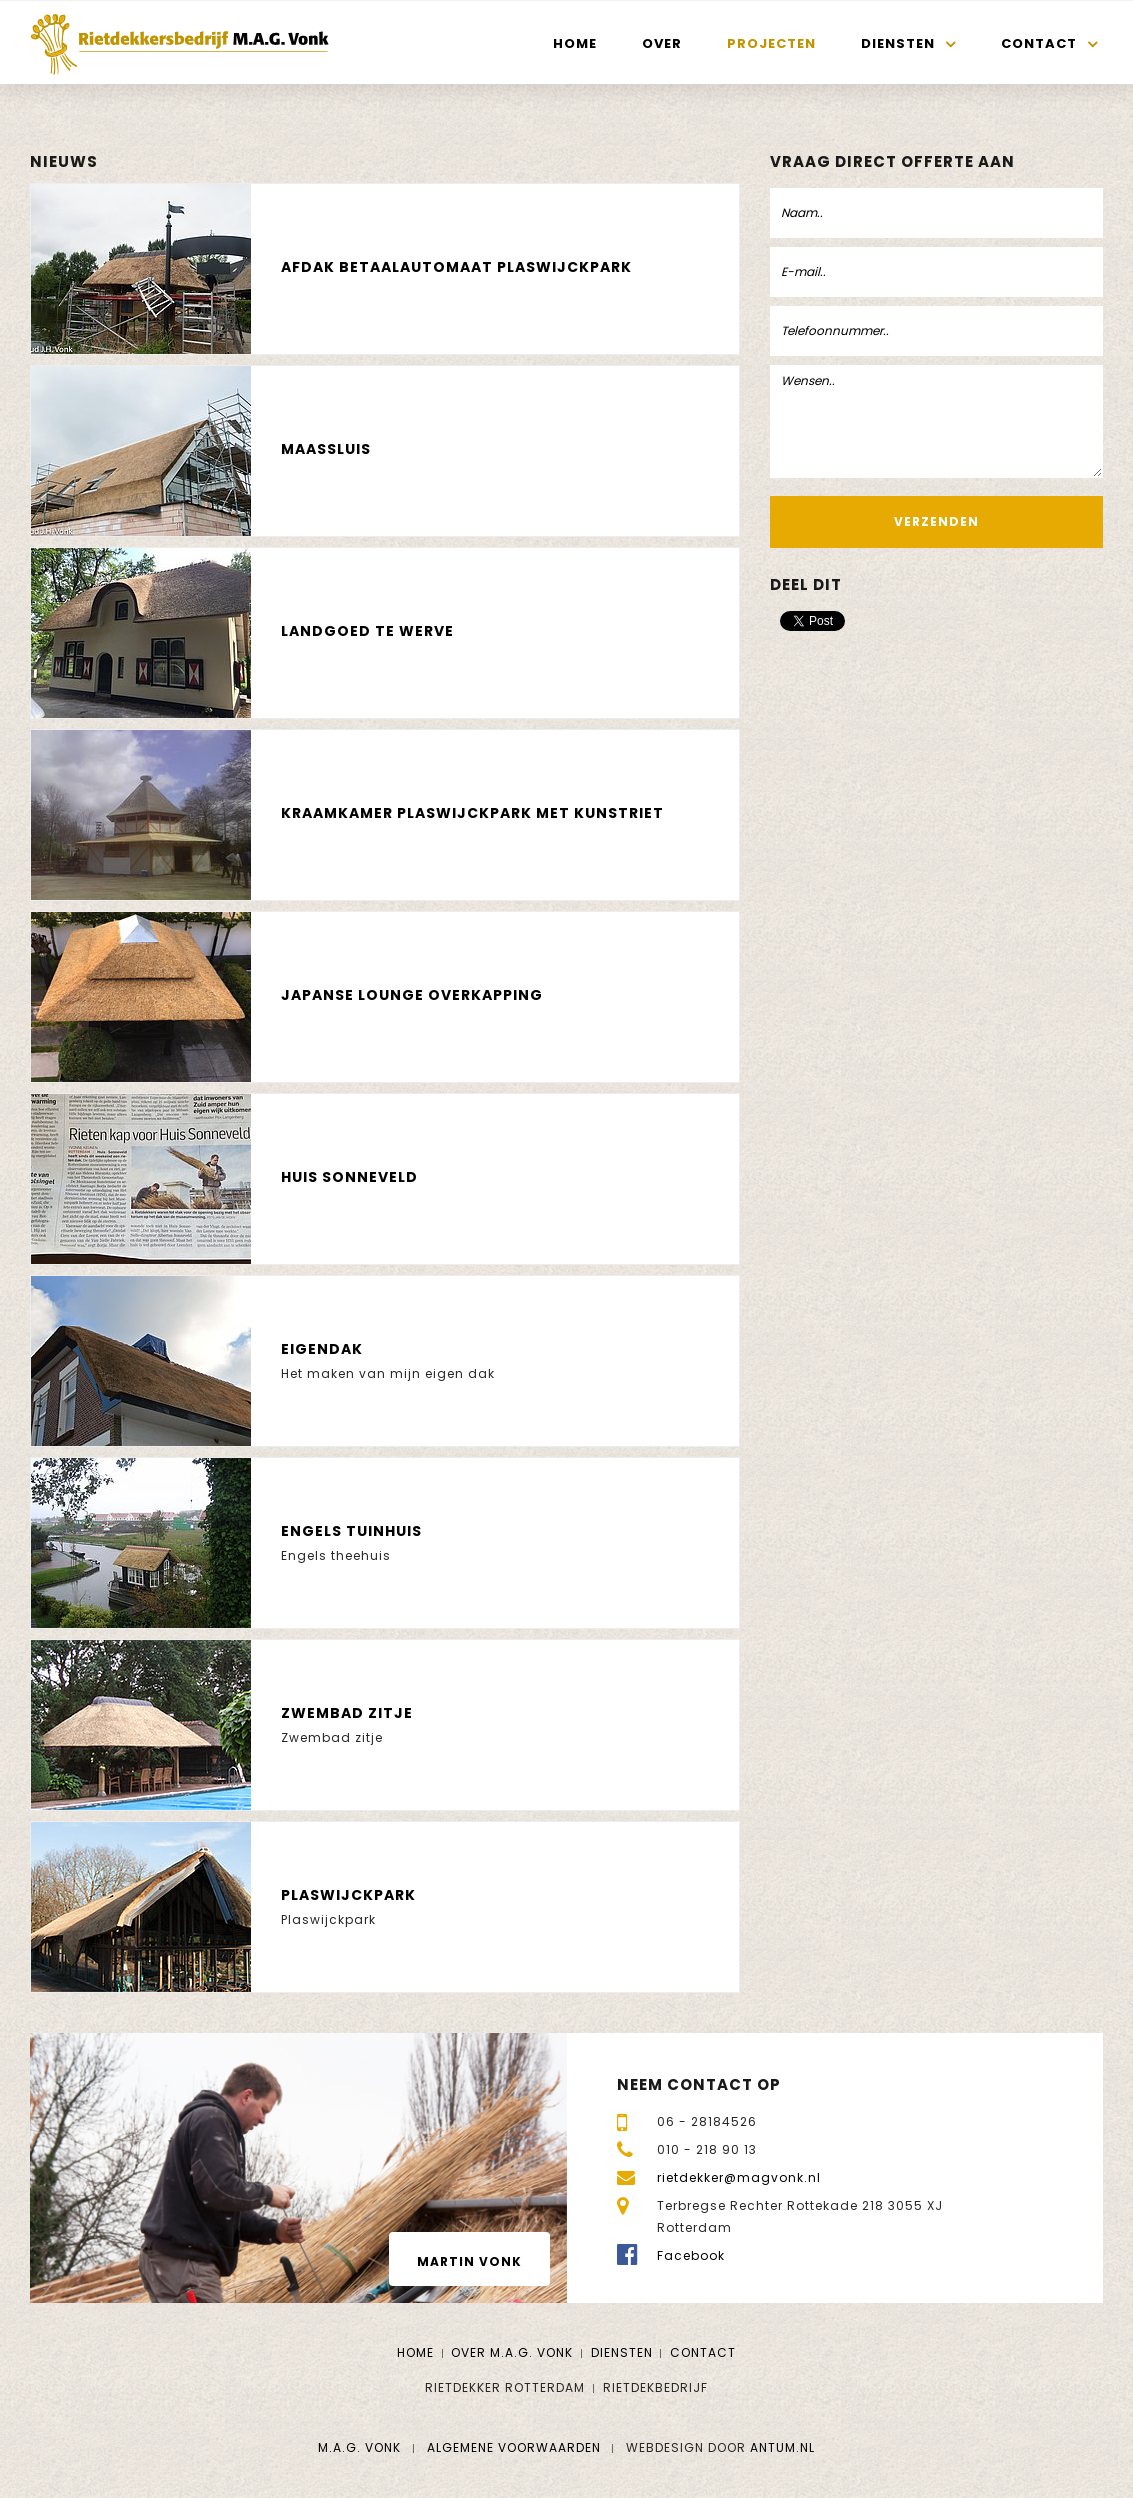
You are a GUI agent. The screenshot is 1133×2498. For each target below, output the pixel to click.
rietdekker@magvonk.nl (739, 2177)
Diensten (898, 43)
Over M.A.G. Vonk (512, 2352)
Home (575, 43)
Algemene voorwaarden (514, 2447)
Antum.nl (782, 2447)
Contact (1039, 43)
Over (662, 43)
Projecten (771, 43)
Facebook (691, 2255)
